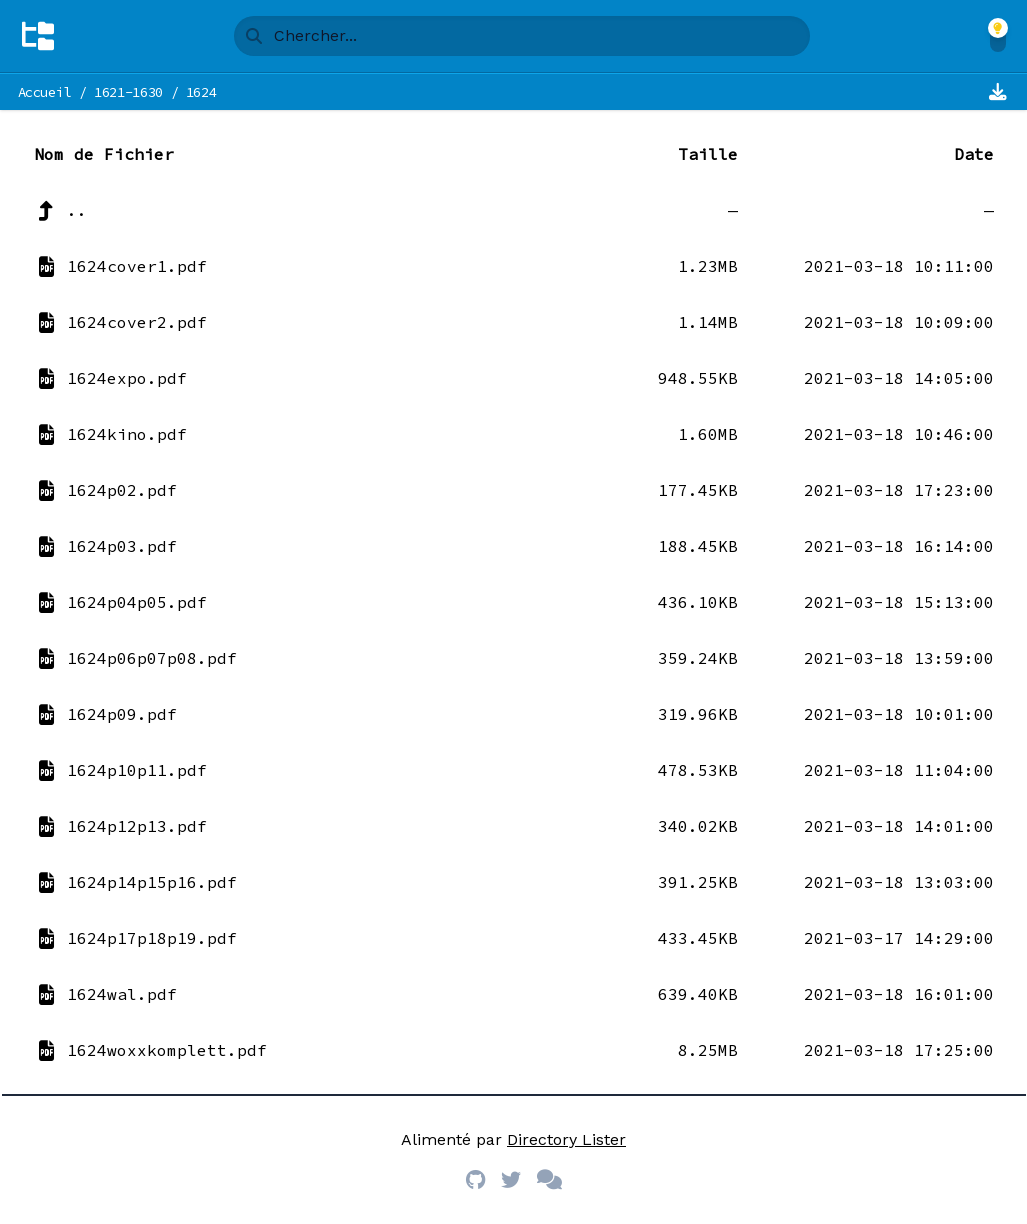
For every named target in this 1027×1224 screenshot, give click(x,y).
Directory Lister (566, 1139)
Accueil (45, 92)
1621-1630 (128, 92)
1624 (201, 92)
